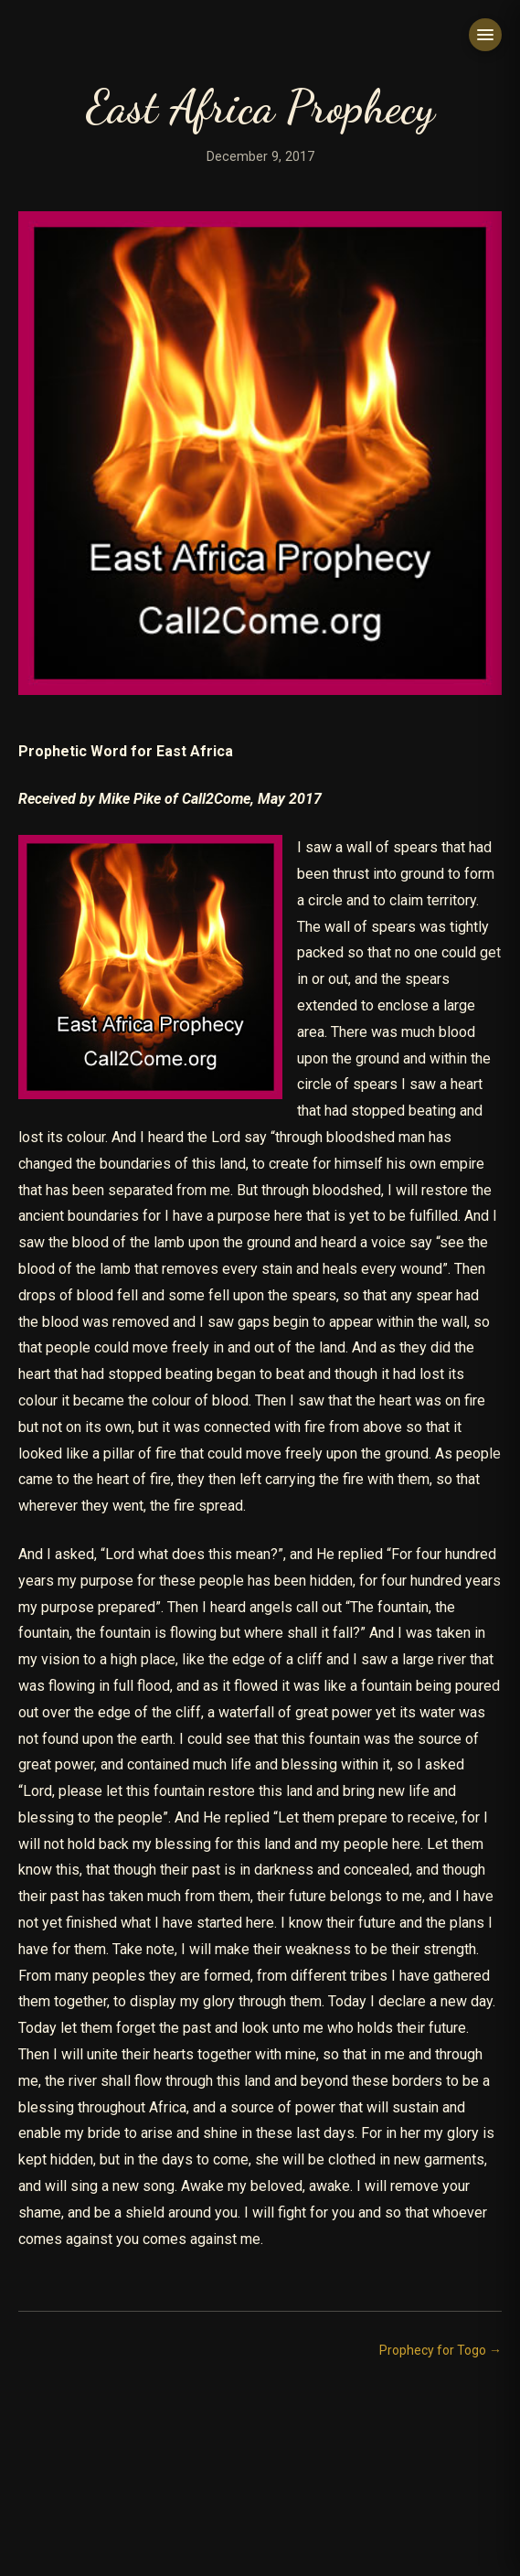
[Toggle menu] (485, 34)
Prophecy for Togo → (440, 2350)
